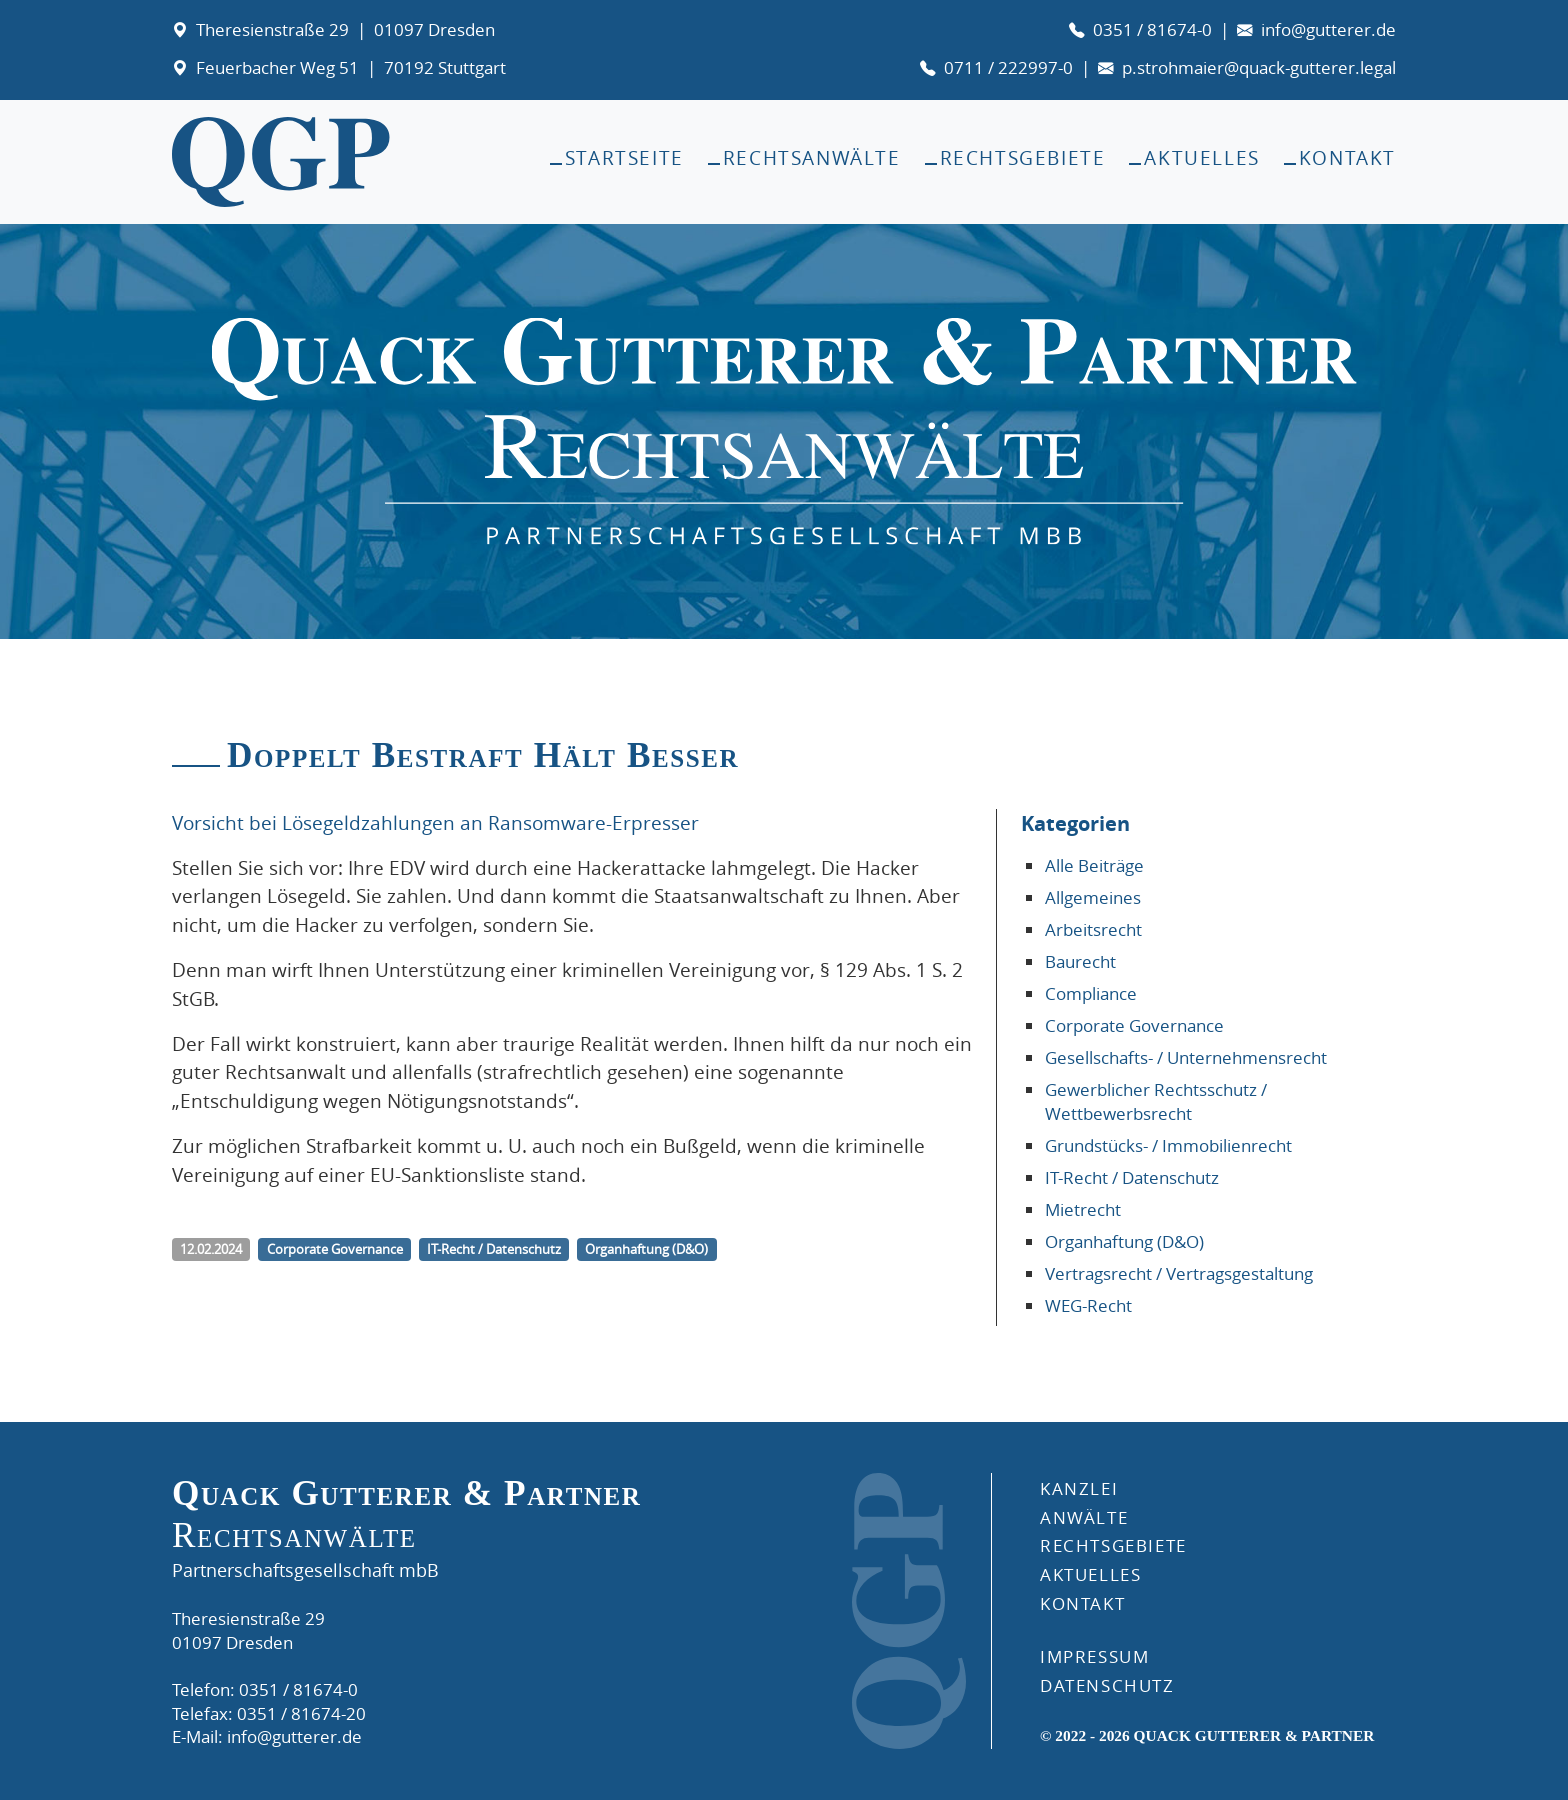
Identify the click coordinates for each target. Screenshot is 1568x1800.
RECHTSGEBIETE (1113, 1545)
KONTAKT (1082, 1603)
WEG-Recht (1088, 1305)
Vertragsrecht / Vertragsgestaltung (1179, 1273)
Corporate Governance (1134, 1025)
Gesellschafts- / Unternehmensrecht (1186, 1057)
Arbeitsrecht (1093, 929)
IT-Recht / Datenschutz (1132, 1177)
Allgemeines (1093, 897)
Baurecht (1080, 961)
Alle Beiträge (1094, 865)
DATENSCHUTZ (1107, 1685)
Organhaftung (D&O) (1124, 1241)
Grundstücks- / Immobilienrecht (1168, 1145)
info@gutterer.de (1328, 29)
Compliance (1091, 993)
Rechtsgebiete (1023, 158)
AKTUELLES (1090, 1574)
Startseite (624, 158)
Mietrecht (1083, 1209)
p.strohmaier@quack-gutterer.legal (1259, 67)
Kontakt (1347, 158)
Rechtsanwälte (812, 158)
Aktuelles (1201, 158)
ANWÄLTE (1084, 1517)
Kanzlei (1079, 1488)
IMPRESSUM (1094, 1656)
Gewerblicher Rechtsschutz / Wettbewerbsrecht (1156, 1101)
